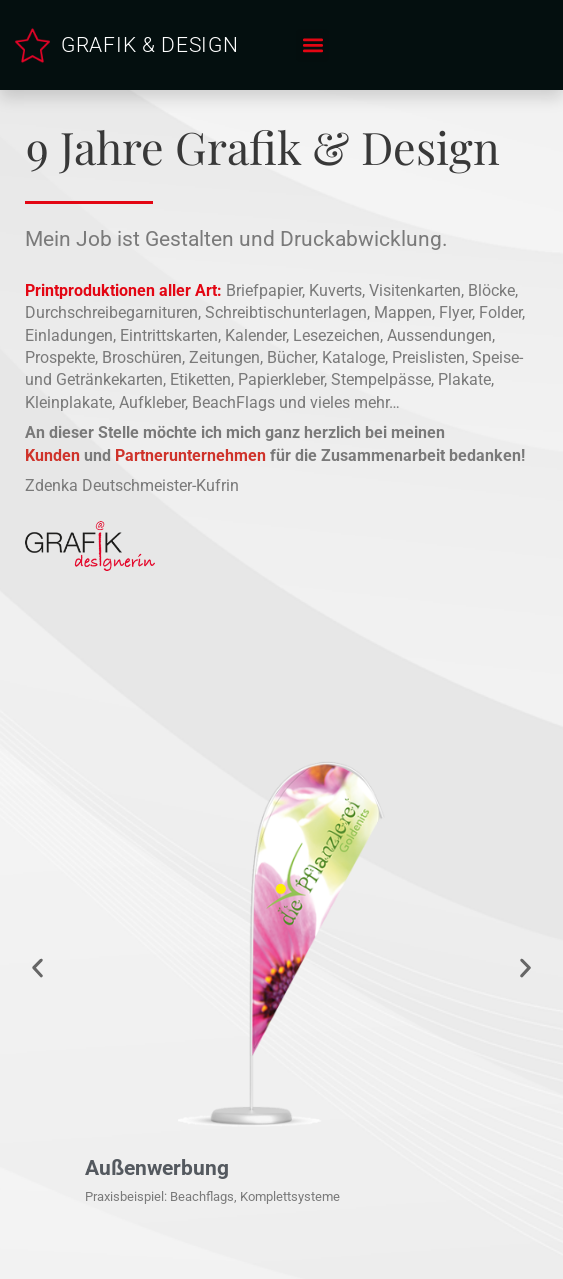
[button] (312, 45)
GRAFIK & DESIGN (150, 45)
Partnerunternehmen (190, 455)
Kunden (52, 455)
